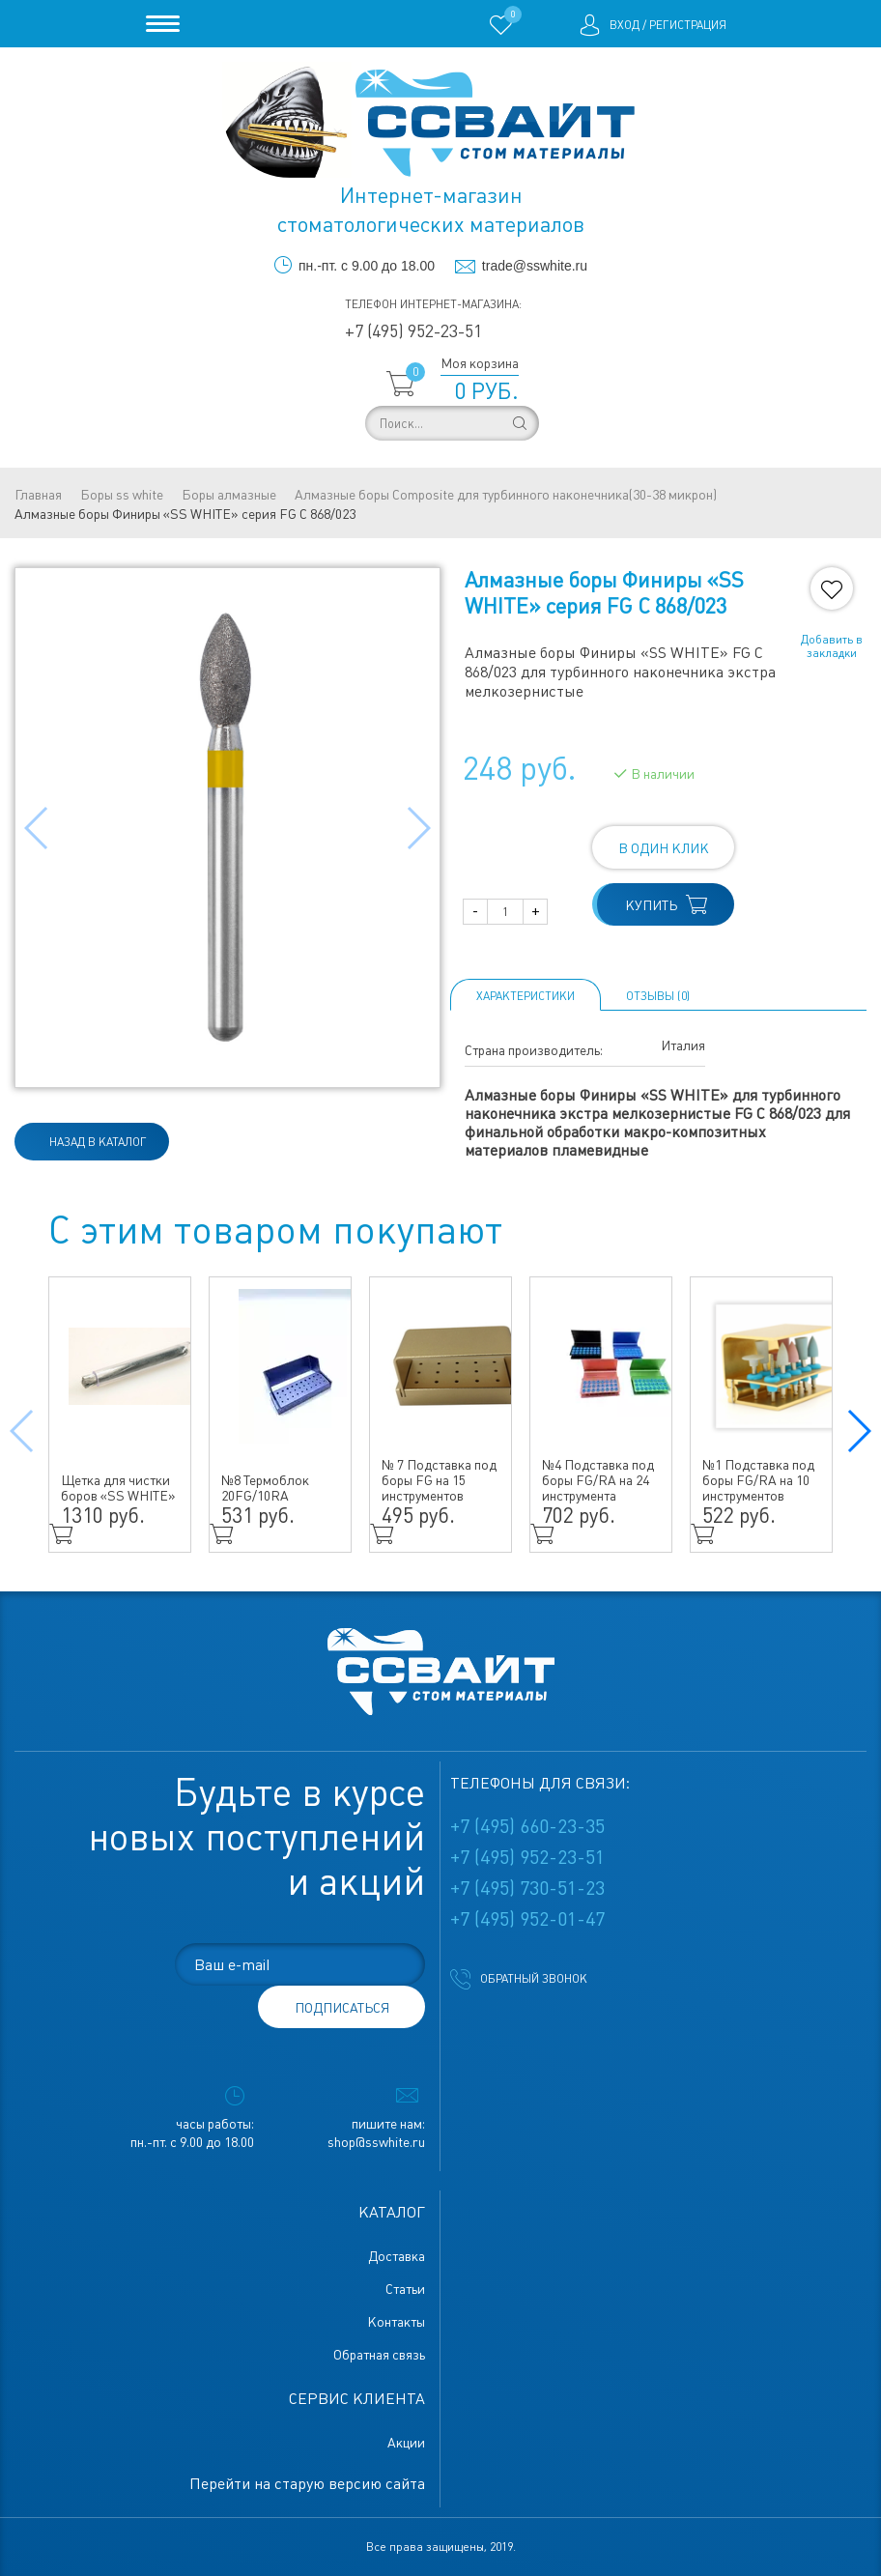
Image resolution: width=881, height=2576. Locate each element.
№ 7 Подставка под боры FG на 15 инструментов (439, 1480)
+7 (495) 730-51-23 (527, 1888)
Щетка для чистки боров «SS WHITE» (118, 1488)
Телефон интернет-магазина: (433, 304)
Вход (624, 25)
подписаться (342, 2008)
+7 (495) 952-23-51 (413, 331)
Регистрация (687, 25)
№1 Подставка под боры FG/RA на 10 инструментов (758, 1480)
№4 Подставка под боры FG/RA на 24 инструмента (598, 1480)
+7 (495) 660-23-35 (527, 1826)
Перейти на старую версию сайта (307, 2484)
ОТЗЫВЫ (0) (658, 996)
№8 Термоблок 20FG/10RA (265, 1488)
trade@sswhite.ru (534, 265)
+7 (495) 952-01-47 (527, 1919)
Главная (38, 494)
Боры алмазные (229, 494)
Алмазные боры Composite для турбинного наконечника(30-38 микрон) (506, 494)
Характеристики (525, 996)
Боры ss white (121, 494)
